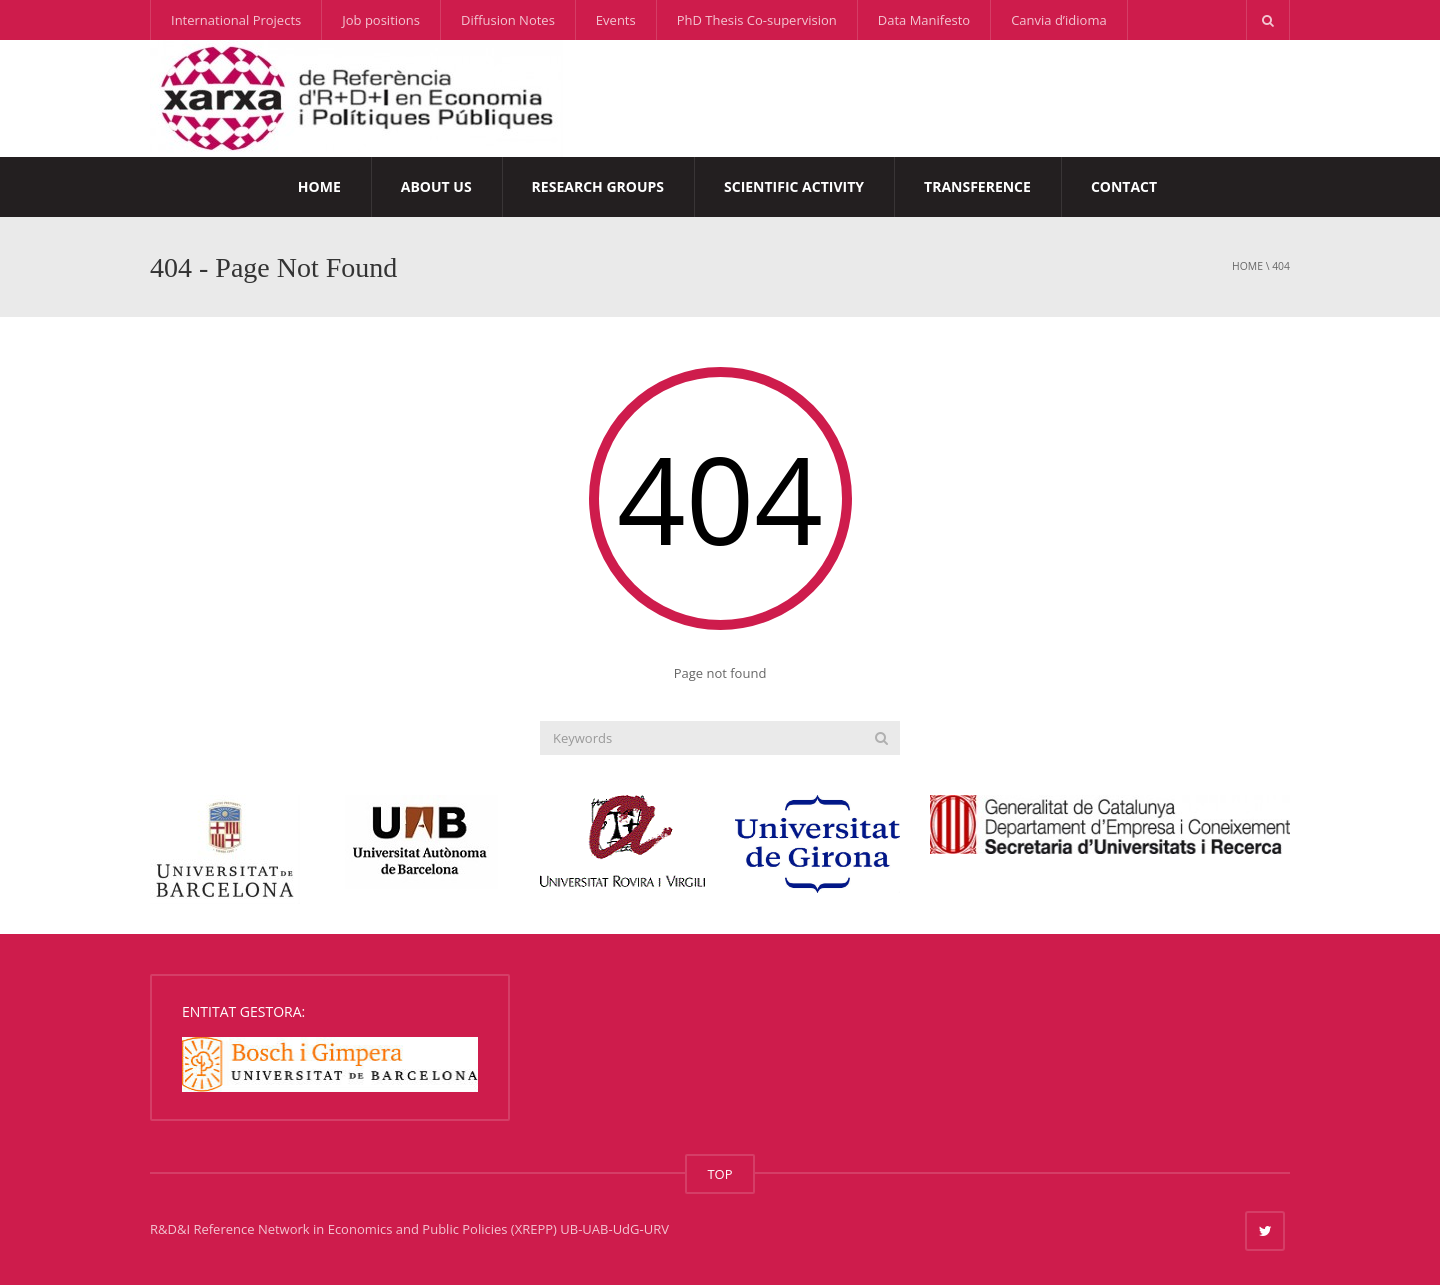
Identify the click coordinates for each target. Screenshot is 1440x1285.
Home (319, 186)
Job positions (381, 20)
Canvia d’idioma (1059, 20)
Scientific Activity (794, 186)
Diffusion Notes (508, 20)
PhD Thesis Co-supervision (757, 20)
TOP (719, 1174)
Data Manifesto (924, 20)
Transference (977, 186)
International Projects (236, 20)
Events (616, 20)
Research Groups (598, 186)
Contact (1124, 186)
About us (436, 186)
